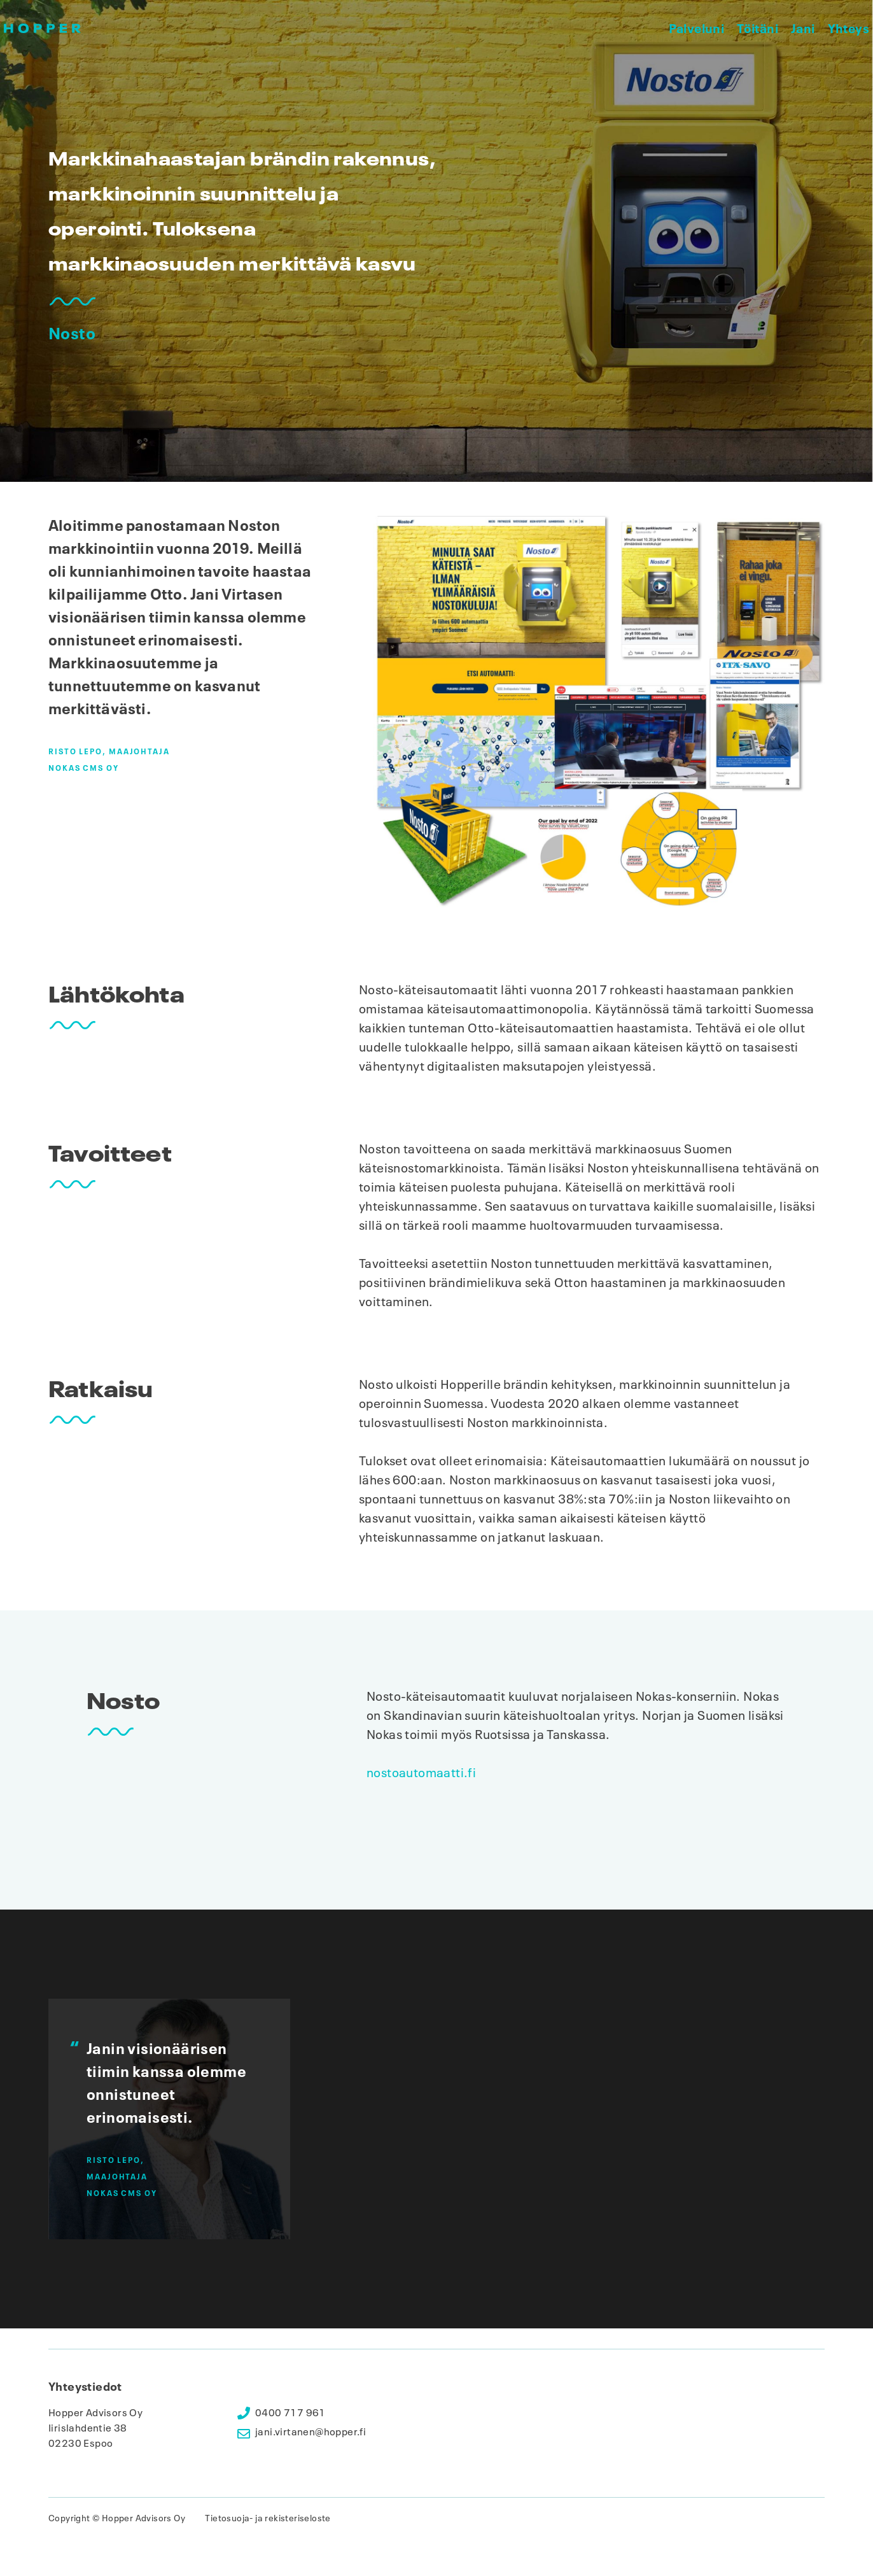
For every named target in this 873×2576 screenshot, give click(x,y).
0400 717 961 (290, 2413)
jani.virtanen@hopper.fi (310, 2432)
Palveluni (697, 28)
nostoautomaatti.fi (421, 1772)
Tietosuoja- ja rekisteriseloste (267, 2517)
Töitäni (757, 28)
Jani (803, 28)
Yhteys (848, 28)
